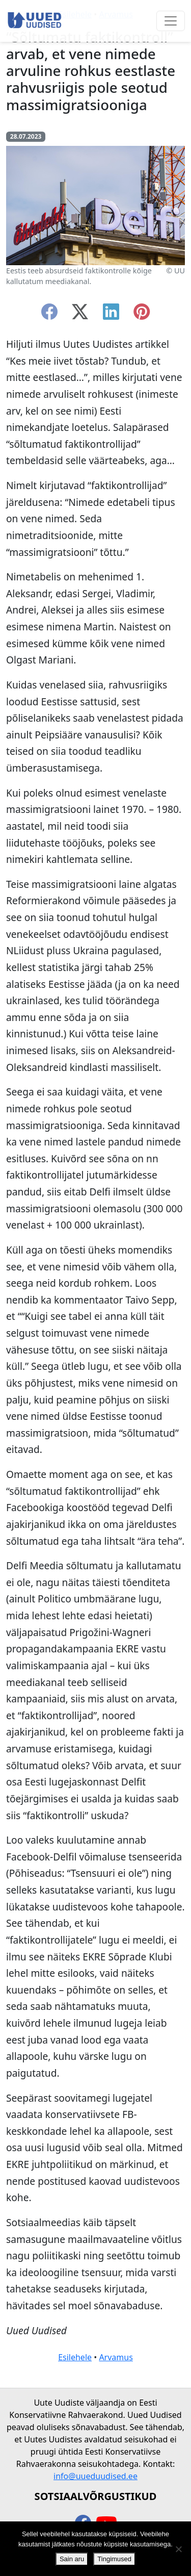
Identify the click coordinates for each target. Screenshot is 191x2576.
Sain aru (72, 2559)
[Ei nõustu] (178, 2549)
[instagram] (141, 314)
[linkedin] (111, 314)
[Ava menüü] (170, 21)
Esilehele (75, 2357)
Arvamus (115, 2357)
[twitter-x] (80, 314)
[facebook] (49, 314)
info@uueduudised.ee (95, 2476)
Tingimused (114, 2559)
